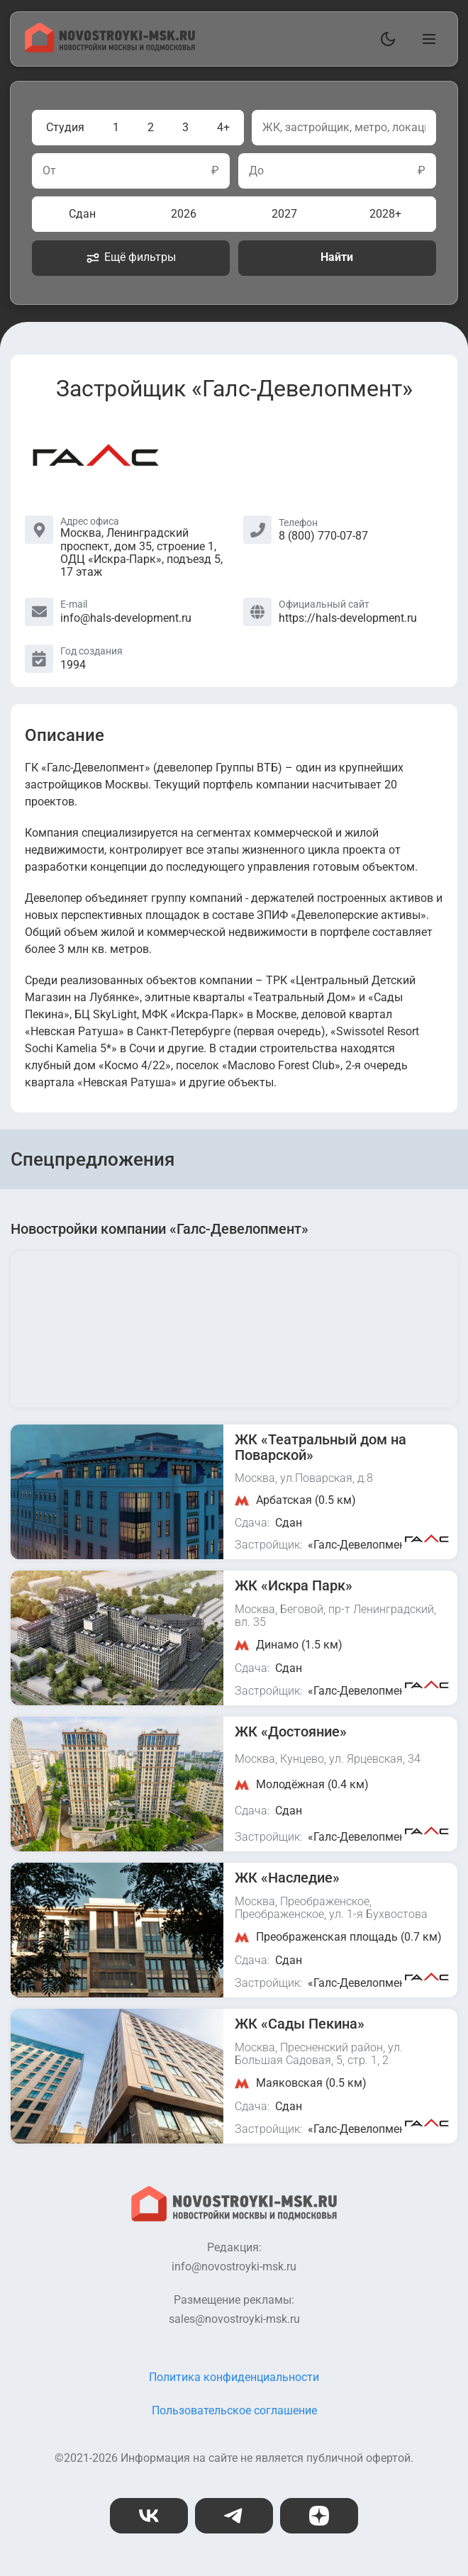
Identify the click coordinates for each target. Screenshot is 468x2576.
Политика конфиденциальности (234, 2377)
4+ (223, 127)
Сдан (82, 214)
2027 (284, 214)
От (49, 171)
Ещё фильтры (131, 257)
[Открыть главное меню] (426, 39)
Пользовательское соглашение (234, 2410)
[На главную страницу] (110, 48)
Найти (337, 257)
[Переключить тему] (385, 39)
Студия (65, 127)
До (256, 171)
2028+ (385, 214)
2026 (183, 214)
